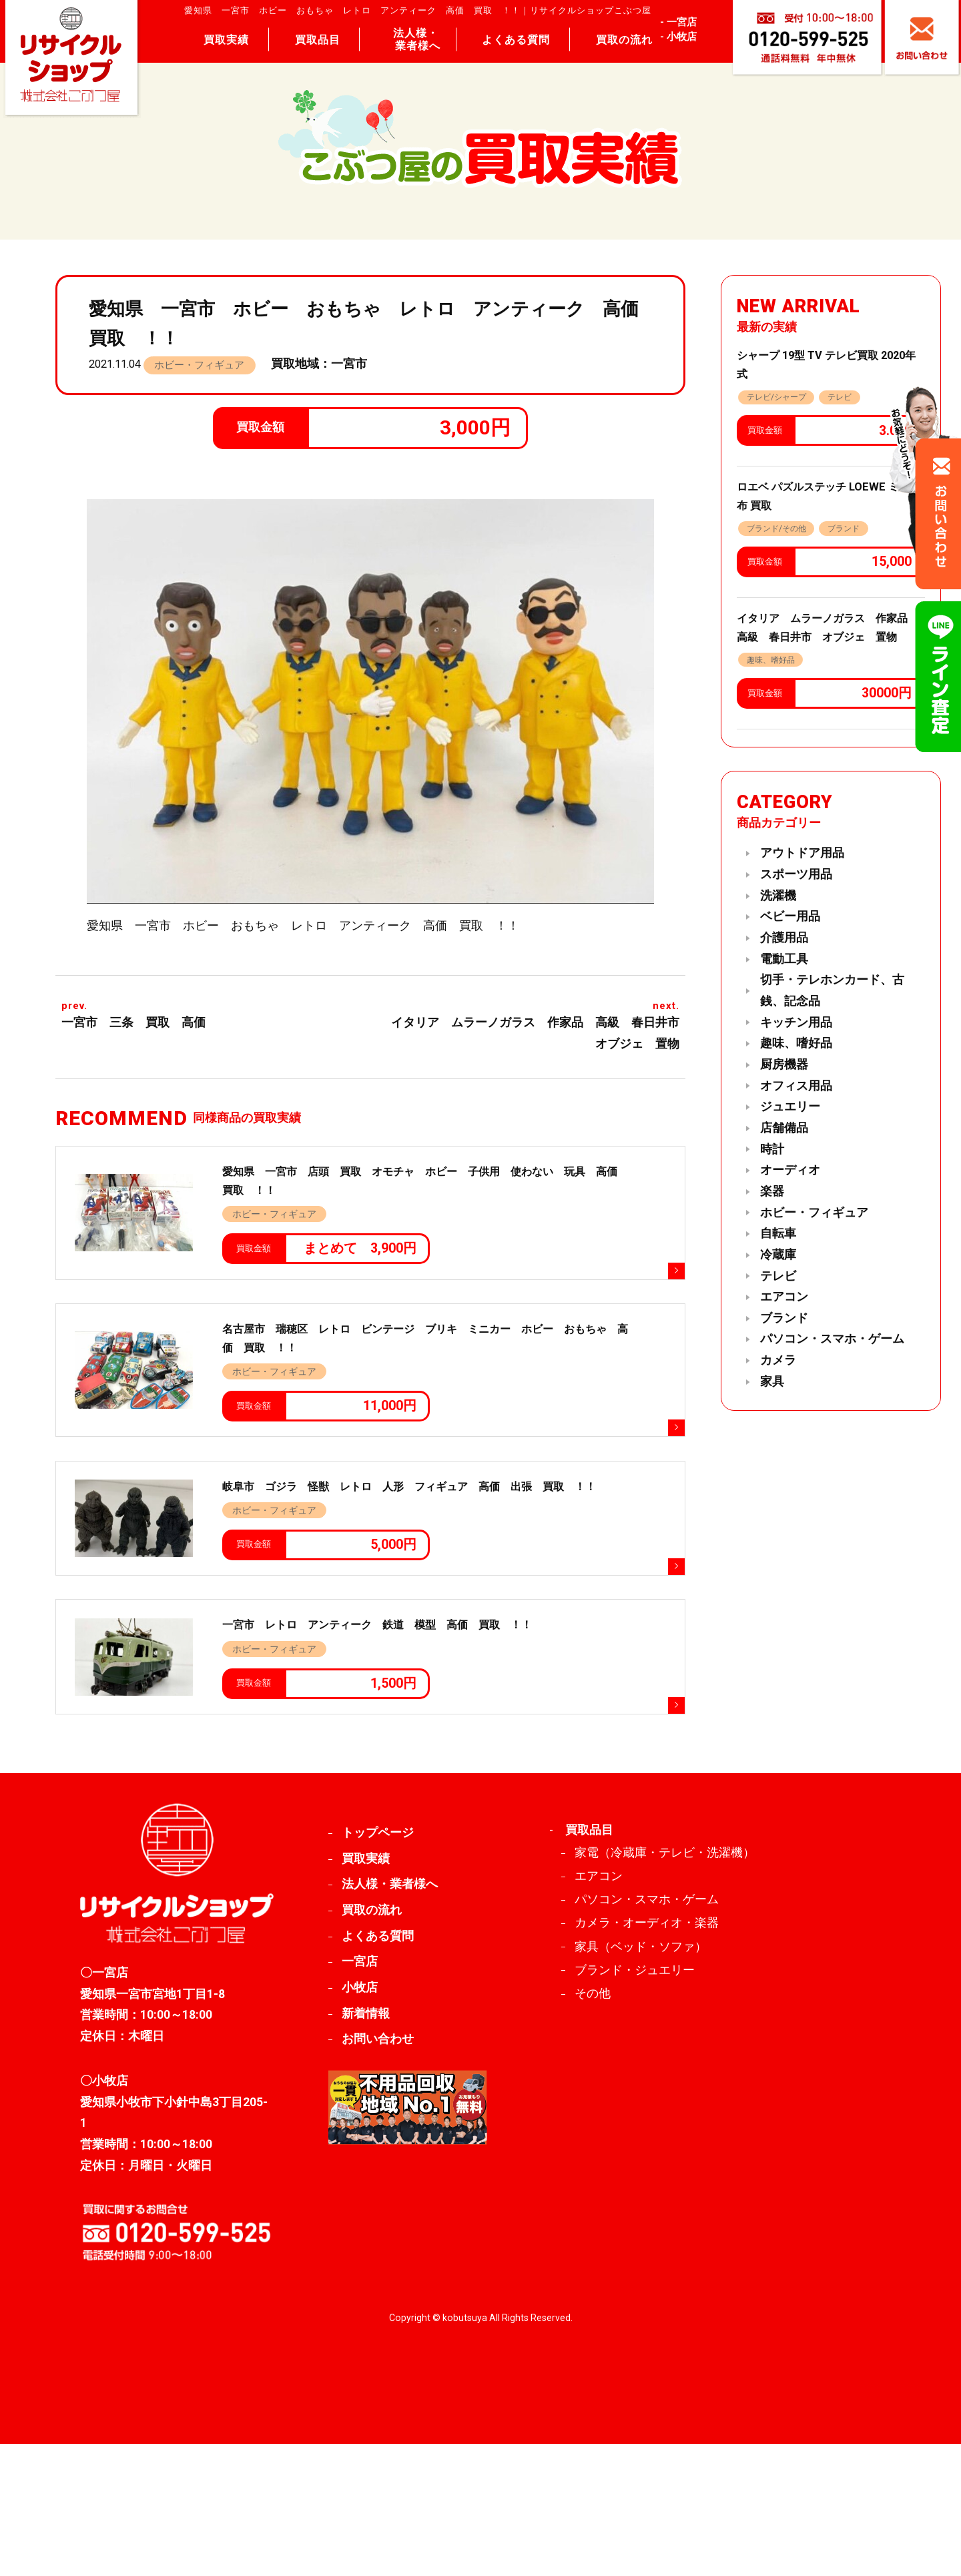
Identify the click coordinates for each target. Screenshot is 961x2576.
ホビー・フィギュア (199, 365)
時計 (772, 1149)
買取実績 (226, 39)
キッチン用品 (796, 1022)
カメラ (778, 1360)
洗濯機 (778, 895)
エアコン (784, 1296)
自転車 (778, 1233)
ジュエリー (790, 1106)
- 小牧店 (678, 37)
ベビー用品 (790, 916)
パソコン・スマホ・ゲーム (832, 1338)
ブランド (844, 528)
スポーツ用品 (796, 874)
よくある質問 (516, 39)
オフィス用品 (796, 1085)
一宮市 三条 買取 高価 (133, 1022)
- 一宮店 (678, 22)
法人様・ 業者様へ (417, 39)
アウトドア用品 (802, 853)
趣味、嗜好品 (771, 660)
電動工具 (784, 959)
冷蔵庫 (778, 1254)
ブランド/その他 (776, 528)
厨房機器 (784, 1064)
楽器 (772, 1191)
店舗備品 (784, 1128)
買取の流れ (624, 39)
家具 (772, 1381)
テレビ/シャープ (776, 397)
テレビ (840, 397)
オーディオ (790, 1170)
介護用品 (784, 937)
